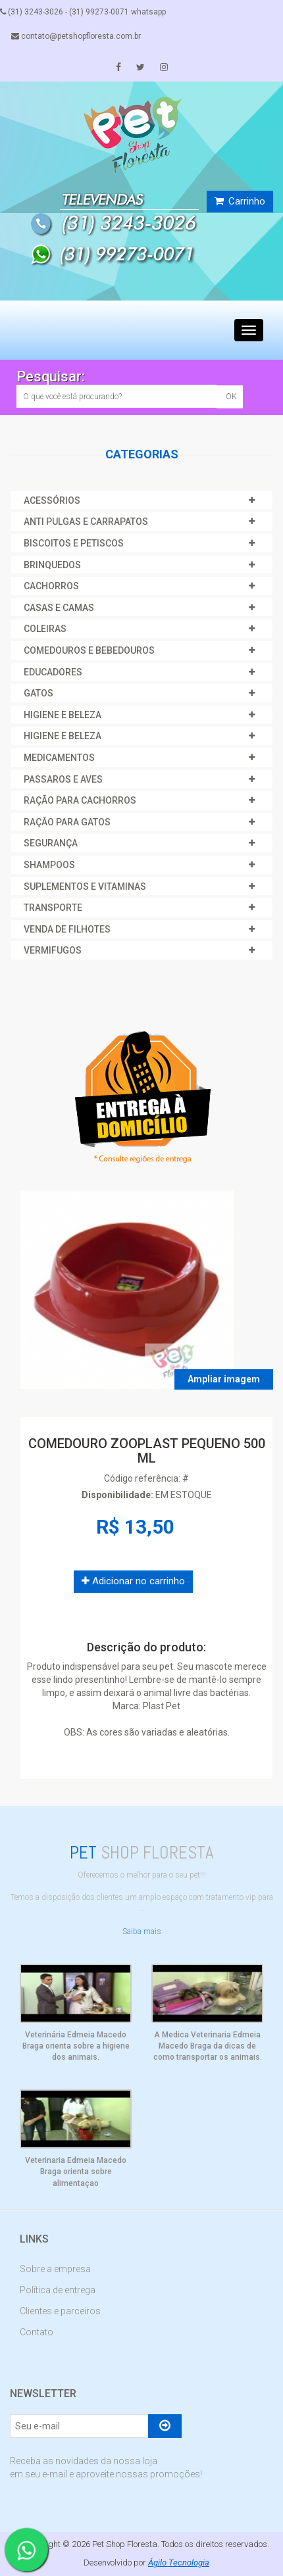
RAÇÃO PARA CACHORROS (80, 800)
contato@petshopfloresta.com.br (76, 36)
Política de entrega (57, 2290)
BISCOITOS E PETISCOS (74, 543)
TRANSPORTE (53, 907)
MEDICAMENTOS (59, 757)
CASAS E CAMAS (59, 607)
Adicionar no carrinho (133, 1581)
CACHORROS (51, 586)
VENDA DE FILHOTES (67, 929)
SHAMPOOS (49, 865)
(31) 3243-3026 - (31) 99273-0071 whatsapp (83, 11)
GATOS (38, 693)
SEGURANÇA (51, 843)
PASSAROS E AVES (63, 779)
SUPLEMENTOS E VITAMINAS (85, 886)
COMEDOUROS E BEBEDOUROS (89, 650)
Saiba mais (141, 1931)
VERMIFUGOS (53, 950)
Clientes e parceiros (60, 2311)
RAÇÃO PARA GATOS (67, 822)
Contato (36, 2332)
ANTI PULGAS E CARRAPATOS (86, 521)
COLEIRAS (45, 628)
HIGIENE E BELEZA (62, 715)
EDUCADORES (53, 672)
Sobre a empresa (55, 2269)
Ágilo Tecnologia (178, 2562)
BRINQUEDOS (52, 565)
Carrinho (240, 201)
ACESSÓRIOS (52, 500)
